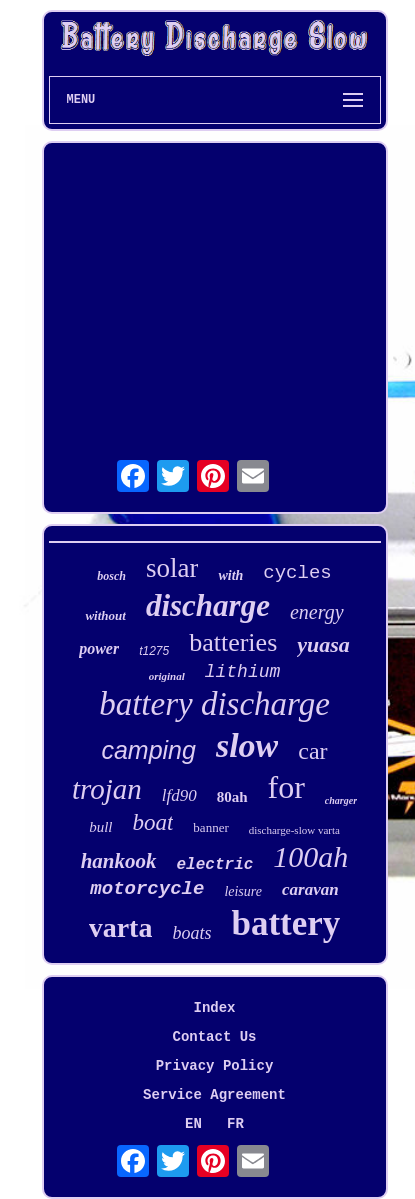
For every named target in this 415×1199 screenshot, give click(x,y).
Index (214, 1008)
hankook (119, 861)
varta (121, 927)
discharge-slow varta (294, 830)
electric (215, 865)
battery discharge (214, 704)
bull (100, 827)
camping (148, 750)
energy (317, 612)
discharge (208, 605)
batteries (233, 642)
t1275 (154, 651)
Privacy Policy (215, 1066)
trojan (107, 789)
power (99, 648)
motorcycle (147, 889)
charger (341, 800)
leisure (243, 891)
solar (172, 568)
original (167, 676)
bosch (111, 576)
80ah (232, 797)
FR (235, 1124)
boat (152, 822)
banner (210, 827)
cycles (297, 573)
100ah (310, 856)
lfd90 (179, 795)
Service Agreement (214, 1095)
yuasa (323, 644)
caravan (310, 889)
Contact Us (214, 1037)
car (312, 751)
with (230, 575)
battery (285, 923)
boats (191, 933)
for (286, 787)
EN (193, 1124)
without (105, 615)
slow (247, 745)
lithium (243, 672)
